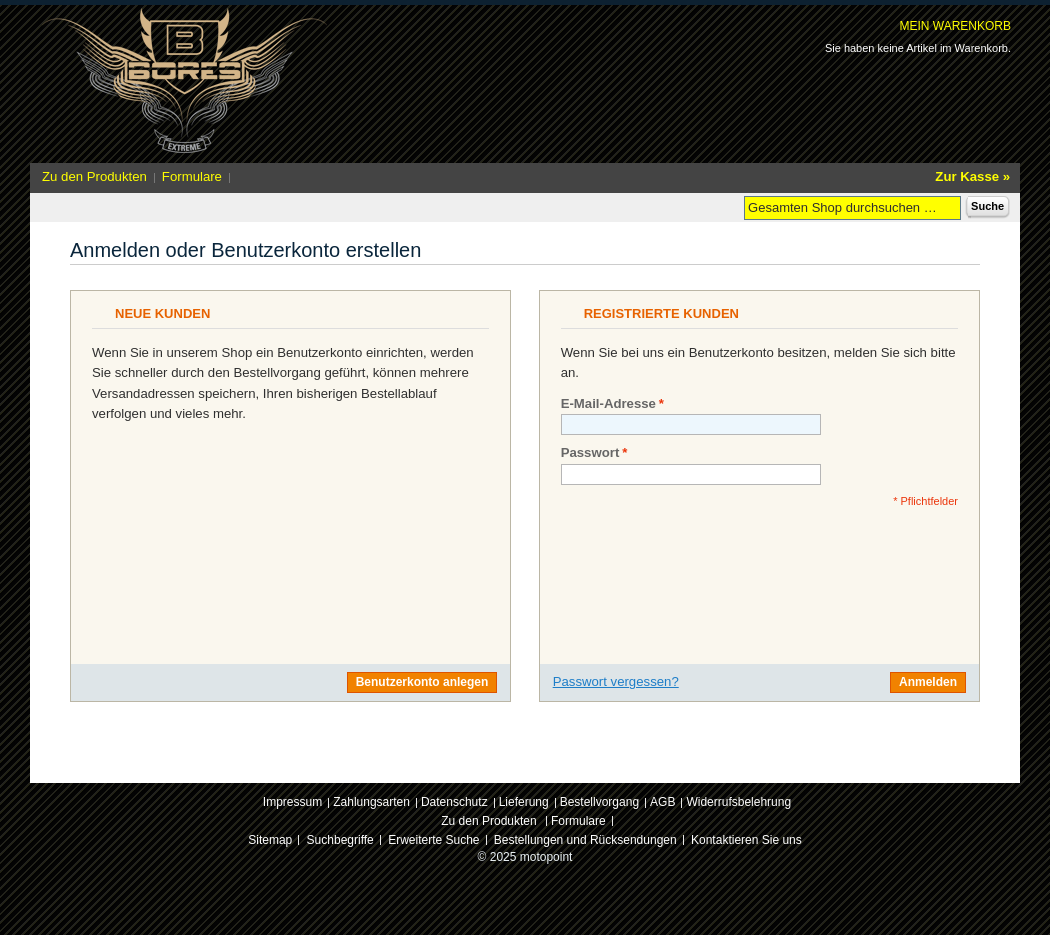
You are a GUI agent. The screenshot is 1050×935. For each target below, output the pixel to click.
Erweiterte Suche (433, 840)
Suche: (732, 206)
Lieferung (524, 802)
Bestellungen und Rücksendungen (585, 840)
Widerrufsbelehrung (738, 802)
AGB (662, 802)
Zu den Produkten (94, 176)
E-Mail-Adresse (608, 404)
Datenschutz (454, 802)
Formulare (192, 176)
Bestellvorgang (599, 802)
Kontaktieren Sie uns (746, 840)
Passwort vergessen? (616, 681)
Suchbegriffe (340, 840)
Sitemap (270, 840)
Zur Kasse (967, 176)
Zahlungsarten (371, 802)
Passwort (590, 453)
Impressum (292, 802)
